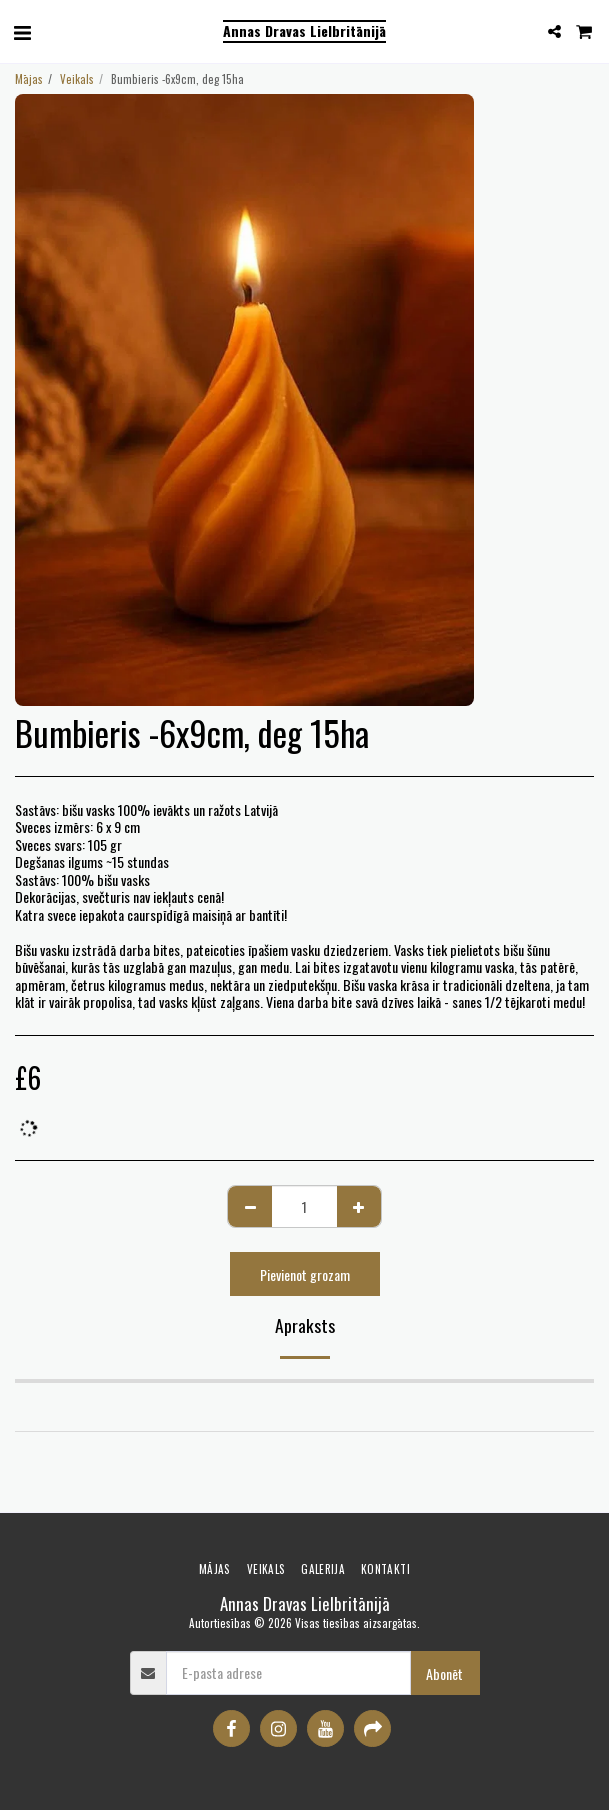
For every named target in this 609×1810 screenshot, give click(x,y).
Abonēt (444, 1673)
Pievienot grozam (305, 1274)
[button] (22, 31)
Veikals (77, 79)
